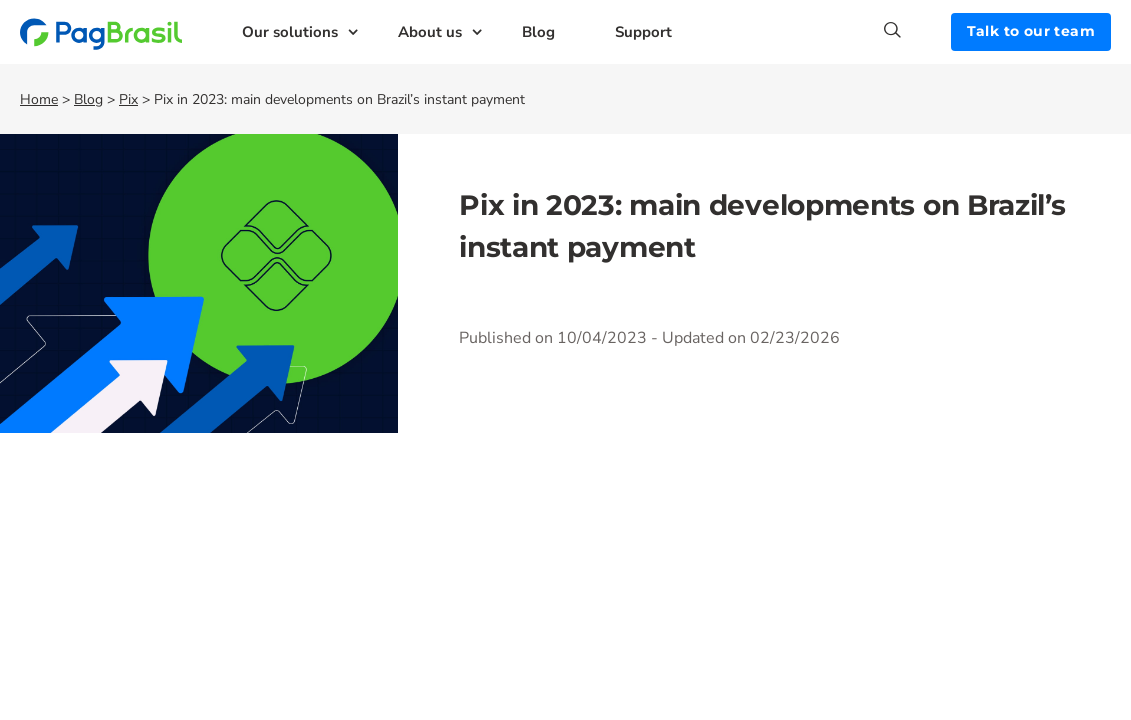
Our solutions (290, 32)
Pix (128, 99)
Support (643, 32)
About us (430, 32)
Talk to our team (1031, 31)
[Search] (917, 30)
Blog (538, 32)
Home (39, 99)
